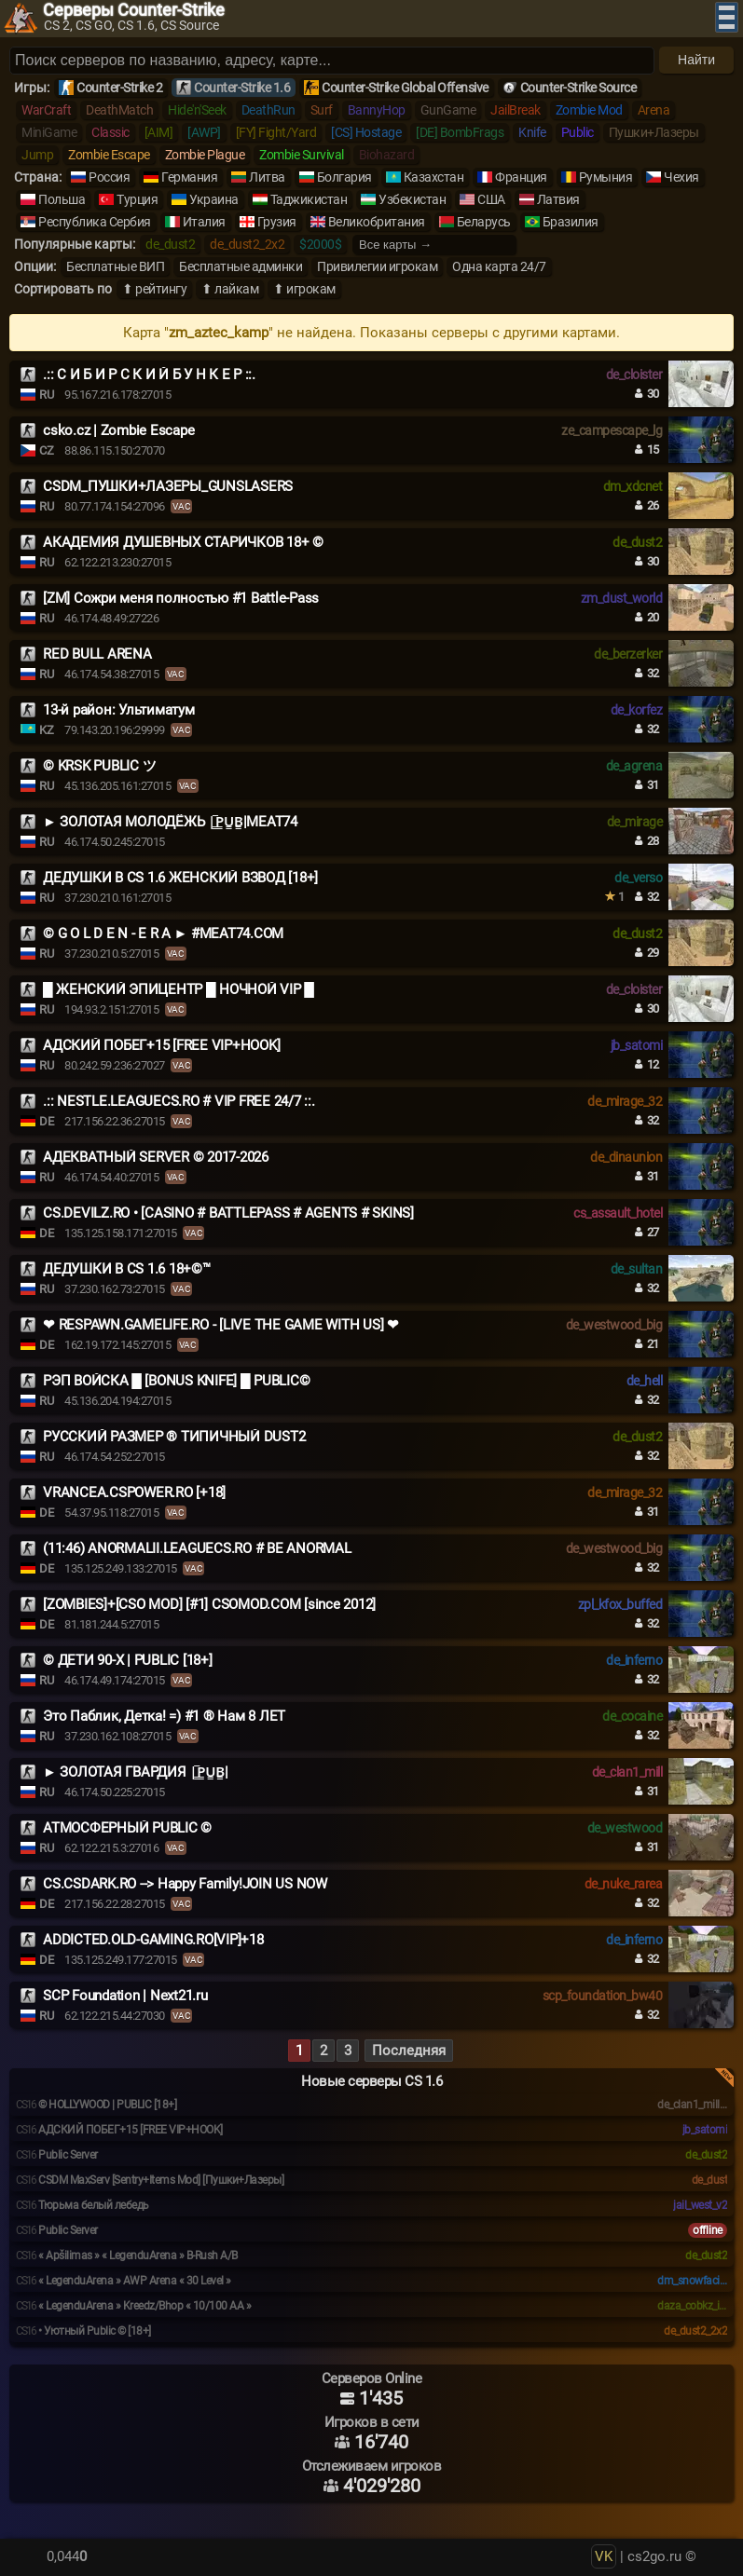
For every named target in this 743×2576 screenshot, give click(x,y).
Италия (204, 221)
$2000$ (320, 244)
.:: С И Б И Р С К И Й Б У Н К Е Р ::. (149, 374)
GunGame (448, 109)
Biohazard (387, 154)
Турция (137, 199)
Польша (61, 199)
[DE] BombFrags (459, 132)
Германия (189, 177)
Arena (654, 109)
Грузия (276, 221)
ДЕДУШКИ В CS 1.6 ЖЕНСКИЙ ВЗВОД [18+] (180, 877)
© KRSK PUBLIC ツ (99, 765)
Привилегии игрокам (377, 266)
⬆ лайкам (229, 288)
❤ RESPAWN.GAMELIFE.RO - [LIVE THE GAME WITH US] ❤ (221, 1324)
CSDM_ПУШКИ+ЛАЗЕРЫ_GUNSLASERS (168, 486)
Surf (321, 109)
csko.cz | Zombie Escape (118, 430)
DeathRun (268, 109)
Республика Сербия (94, 221)
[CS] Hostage (366, 132)
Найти (696, 59)
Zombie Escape (109, 154)
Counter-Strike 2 (119, 87)
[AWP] (204, 132)
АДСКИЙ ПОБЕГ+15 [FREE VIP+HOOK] (161, 1045)
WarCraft (46, 109)
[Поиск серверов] (331, 61)
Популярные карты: (74, 244)
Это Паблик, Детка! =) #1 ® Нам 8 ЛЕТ (164, 1716)
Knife (532, 132)
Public (577, 132)
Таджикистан (309, 199)
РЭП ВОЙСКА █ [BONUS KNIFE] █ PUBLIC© (176, 1380)
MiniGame (48, 132)
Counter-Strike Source (578, 87)
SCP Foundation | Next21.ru (125, 1995)
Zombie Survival (301, 154)
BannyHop (377, 109)
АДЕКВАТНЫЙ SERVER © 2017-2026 (155, 1157)
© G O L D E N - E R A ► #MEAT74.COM (163, 933)
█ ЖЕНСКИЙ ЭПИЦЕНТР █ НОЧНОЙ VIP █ (178, 989)
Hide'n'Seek (197, 109)
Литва (267, 177)
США (491, 199)
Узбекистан (412, 199)
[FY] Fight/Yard (276, 132)
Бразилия (571, 221)
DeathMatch (119, 109)
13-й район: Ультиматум (119, 710)
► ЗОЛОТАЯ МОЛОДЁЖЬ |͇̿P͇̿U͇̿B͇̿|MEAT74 (170, 821)
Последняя (409, 2050)
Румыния (606, 177)
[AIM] (158, 132)
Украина (214, 199)
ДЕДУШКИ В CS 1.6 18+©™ (127, 1269)
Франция (521, 177)
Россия (109, 177)
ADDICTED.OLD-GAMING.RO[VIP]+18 (153, 1939)
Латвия (558, 199)
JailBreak (515, 109)
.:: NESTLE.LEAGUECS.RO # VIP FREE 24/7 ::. (179, 1101)
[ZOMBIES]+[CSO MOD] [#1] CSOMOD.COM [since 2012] (209, 1604)
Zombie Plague (205, 154)
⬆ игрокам (304, 288)
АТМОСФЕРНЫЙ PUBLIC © (127, 1828)
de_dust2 (170, 244)
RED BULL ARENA (97, 654)
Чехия (681, 177)
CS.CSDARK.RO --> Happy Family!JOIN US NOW (185, 1883)
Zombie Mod (589, 109)
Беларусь (484, 221)
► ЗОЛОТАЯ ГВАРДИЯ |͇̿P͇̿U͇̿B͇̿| (135, 1772)
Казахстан (434, 177)
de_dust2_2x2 (247, 244)
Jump (37, 154)
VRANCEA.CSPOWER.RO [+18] (134, 1492)
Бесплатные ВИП (115, 266)
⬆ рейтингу (154, 288)
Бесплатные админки (240, 266)
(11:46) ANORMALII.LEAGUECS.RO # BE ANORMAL (197, 1548)
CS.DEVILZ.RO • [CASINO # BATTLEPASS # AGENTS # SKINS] (228, 1213)
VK (603, 2556)
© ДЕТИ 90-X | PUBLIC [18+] (128, 1660)
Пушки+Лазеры (654, 132)
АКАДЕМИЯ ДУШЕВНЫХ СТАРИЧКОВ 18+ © (183, 542)
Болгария (344, 177)
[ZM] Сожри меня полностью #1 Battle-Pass (181, 598)
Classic (110, 132)
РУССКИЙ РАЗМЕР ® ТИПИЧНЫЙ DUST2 (174, 1436)
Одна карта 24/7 (499, 266)
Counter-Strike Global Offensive (405, 87)
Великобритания (376, 221)
